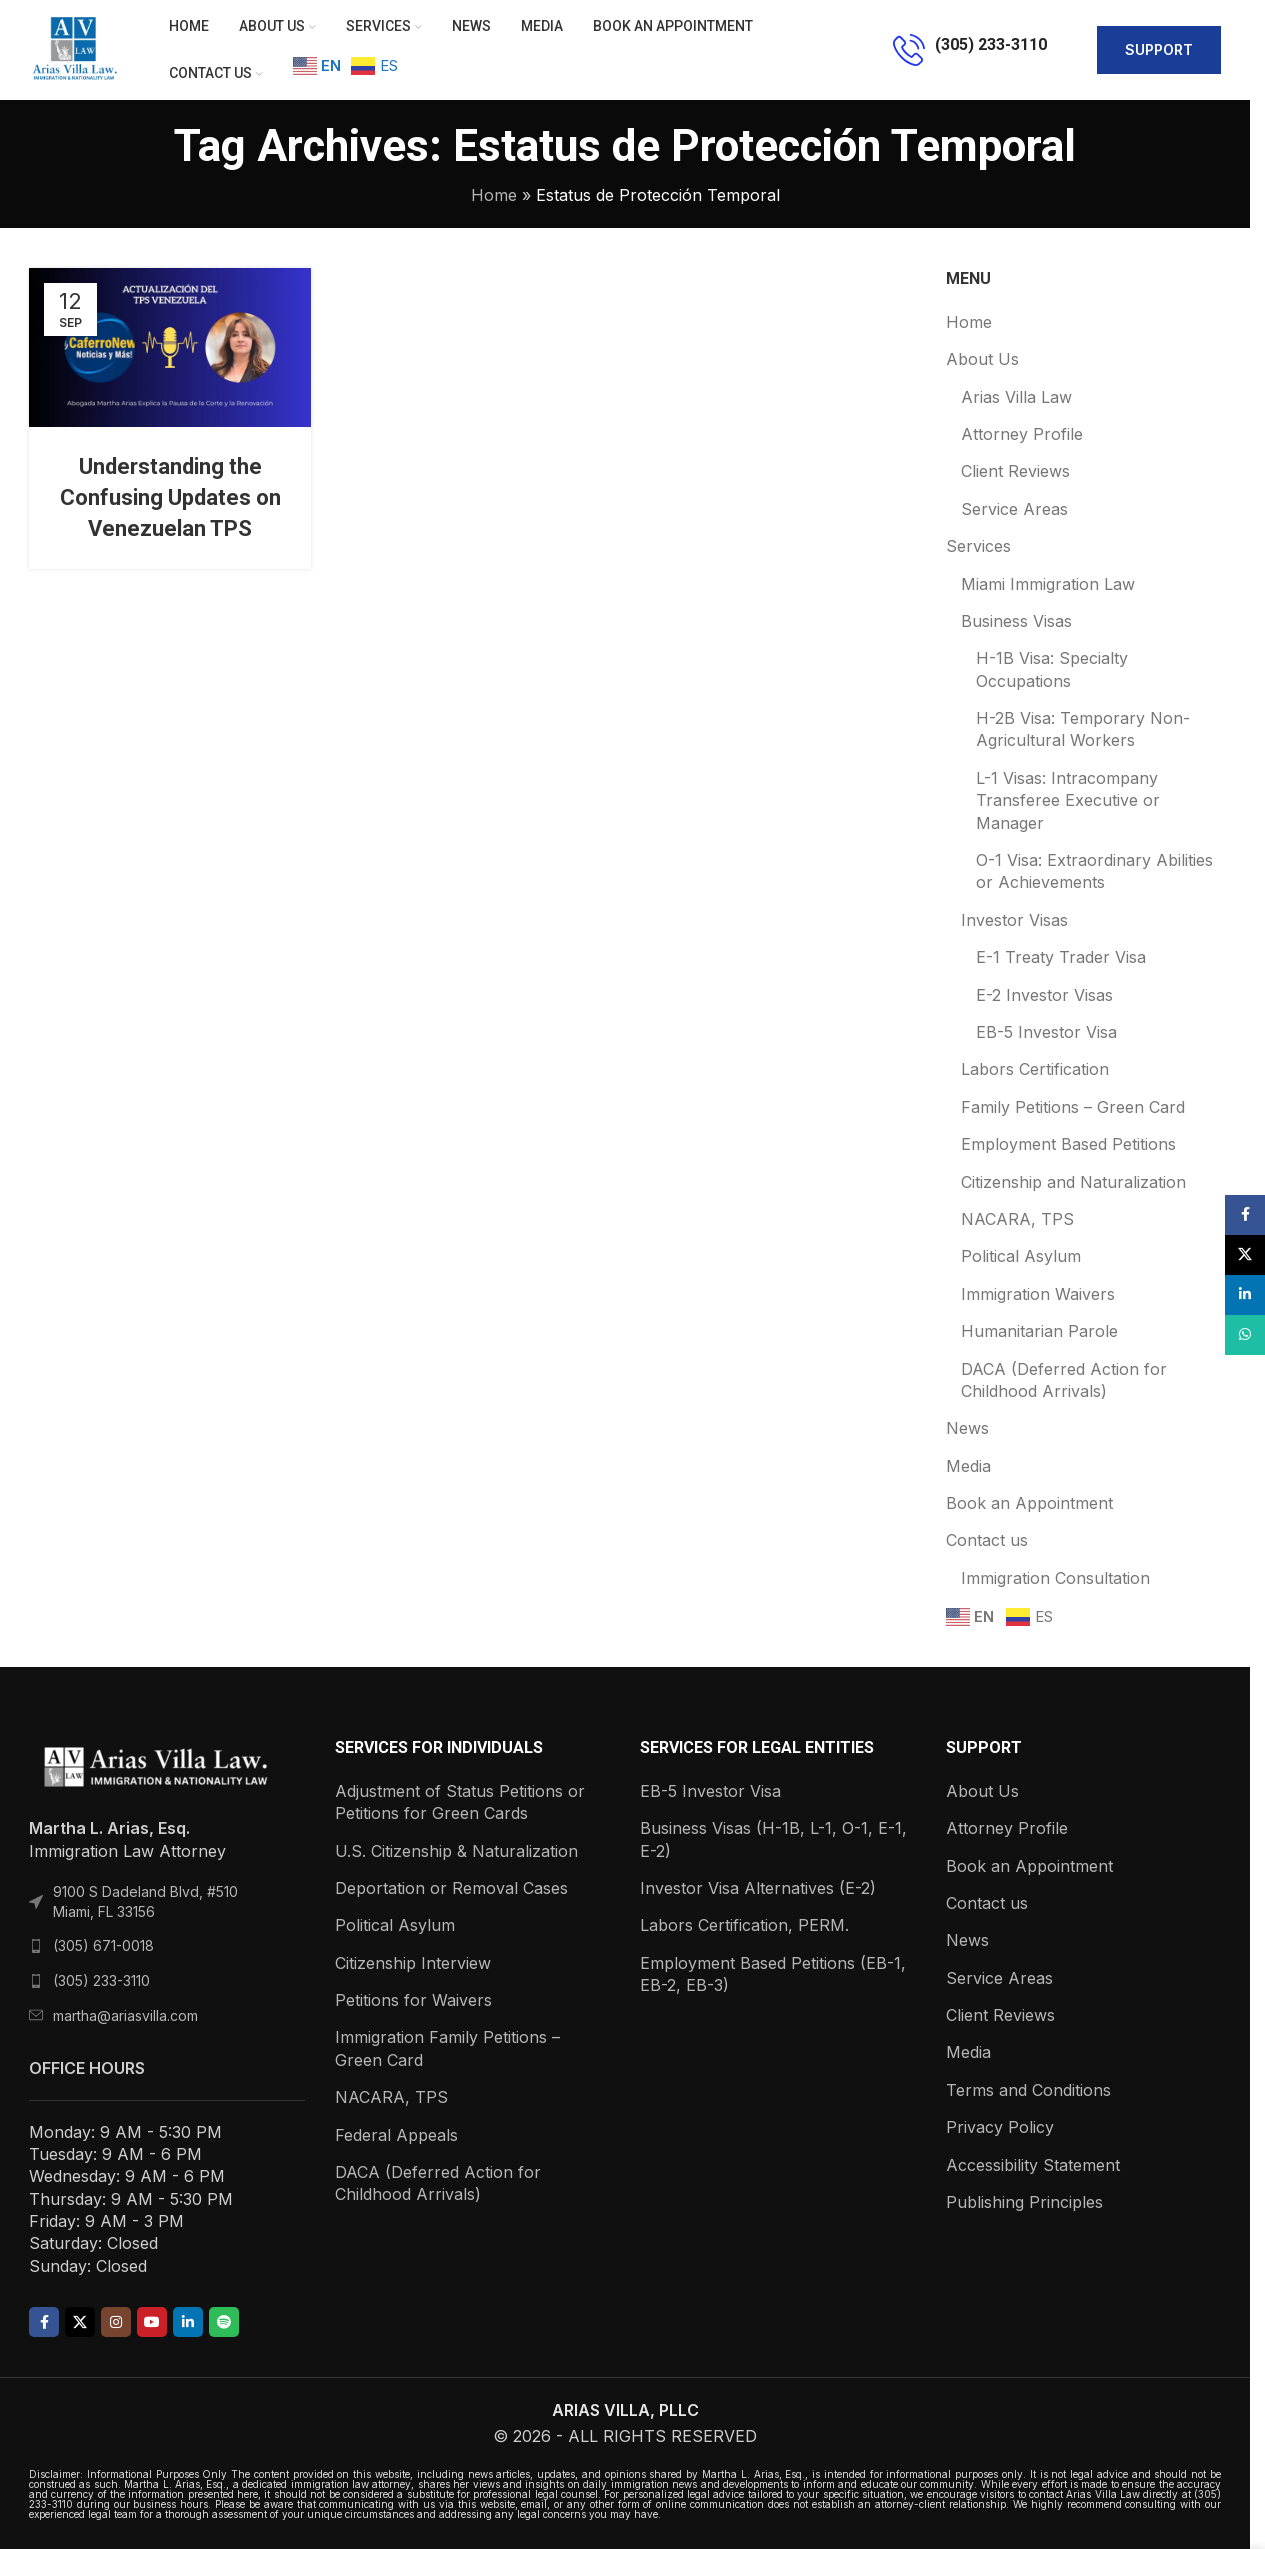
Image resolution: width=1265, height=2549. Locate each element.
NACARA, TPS (1017, 1219)
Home (494, 195)
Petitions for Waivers (413, 2000)
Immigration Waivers (1038, 1294)
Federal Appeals (396, 2135)
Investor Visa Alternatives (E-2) (758, 1888)
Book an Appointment (1029, 1503)
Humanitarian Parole (1039, 1331)
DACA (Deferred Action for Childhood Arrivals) (1064, 1380)
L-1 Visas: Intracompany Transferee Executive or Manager (1068, 800)
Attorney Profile (1022, 434)
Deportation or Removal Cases (451, 1888)
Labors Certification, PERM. (744, 1925)
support (1159, 49)
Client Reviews (1015, 471)
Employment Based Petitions (1068, 1144)
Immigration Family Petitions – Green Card (447, 2048)
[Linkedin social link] (188, 2322)
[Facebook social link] (44, 2322)
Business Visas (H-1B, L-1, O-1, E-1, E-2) (773, 1839)
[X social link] (80, 2322)
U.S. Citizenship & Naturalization (456, 1851)
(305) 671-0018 (103, 1945)
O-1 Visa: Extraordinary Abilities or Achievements (1094, 871)
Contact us (987, 1540)
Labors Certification (1035, 1069)
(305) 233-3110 (101, 1980)
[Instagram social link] (116, 2322)
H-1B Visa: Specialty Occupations (1052, 669)
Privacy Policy (1000, 2127)
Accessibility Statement (1033, 2165)
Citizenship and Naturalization (1073, 1182)
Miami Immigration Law (1048, 584)
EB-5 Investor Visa (1046, 1032)
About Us (982, 359)
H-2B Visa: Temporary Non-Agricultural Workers (1083, 729)
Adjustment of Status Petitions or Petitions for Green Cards (460, 1802)
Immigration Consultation (1055, 1578)
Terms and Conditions (1028, 2090)
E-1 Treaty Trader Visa (1061, 957)
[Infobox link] (970, 50)
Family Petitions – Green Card (1073, 1107)
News (967, 1428)
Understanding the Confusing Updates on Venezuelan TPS (170, 497)
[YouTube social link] (152, 2322)
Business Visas (1016, 621)
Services (978, 546)
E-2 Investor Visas (1044, 995)
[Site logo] (74, 48)
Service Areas (1014, 509)
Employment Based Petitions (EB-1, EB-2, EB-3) (773, 1974)
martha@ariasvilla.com (125, 2015)
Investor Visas (1014, 920)
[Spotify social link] (224, 2322)
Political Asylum (1021, 1256)
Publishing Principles (1024, 2202)
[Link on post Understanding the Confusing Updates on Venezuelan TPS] (170, 347)
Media (968, 1466)
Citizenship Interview (413, 1963)
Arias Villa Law (1016, 397)
